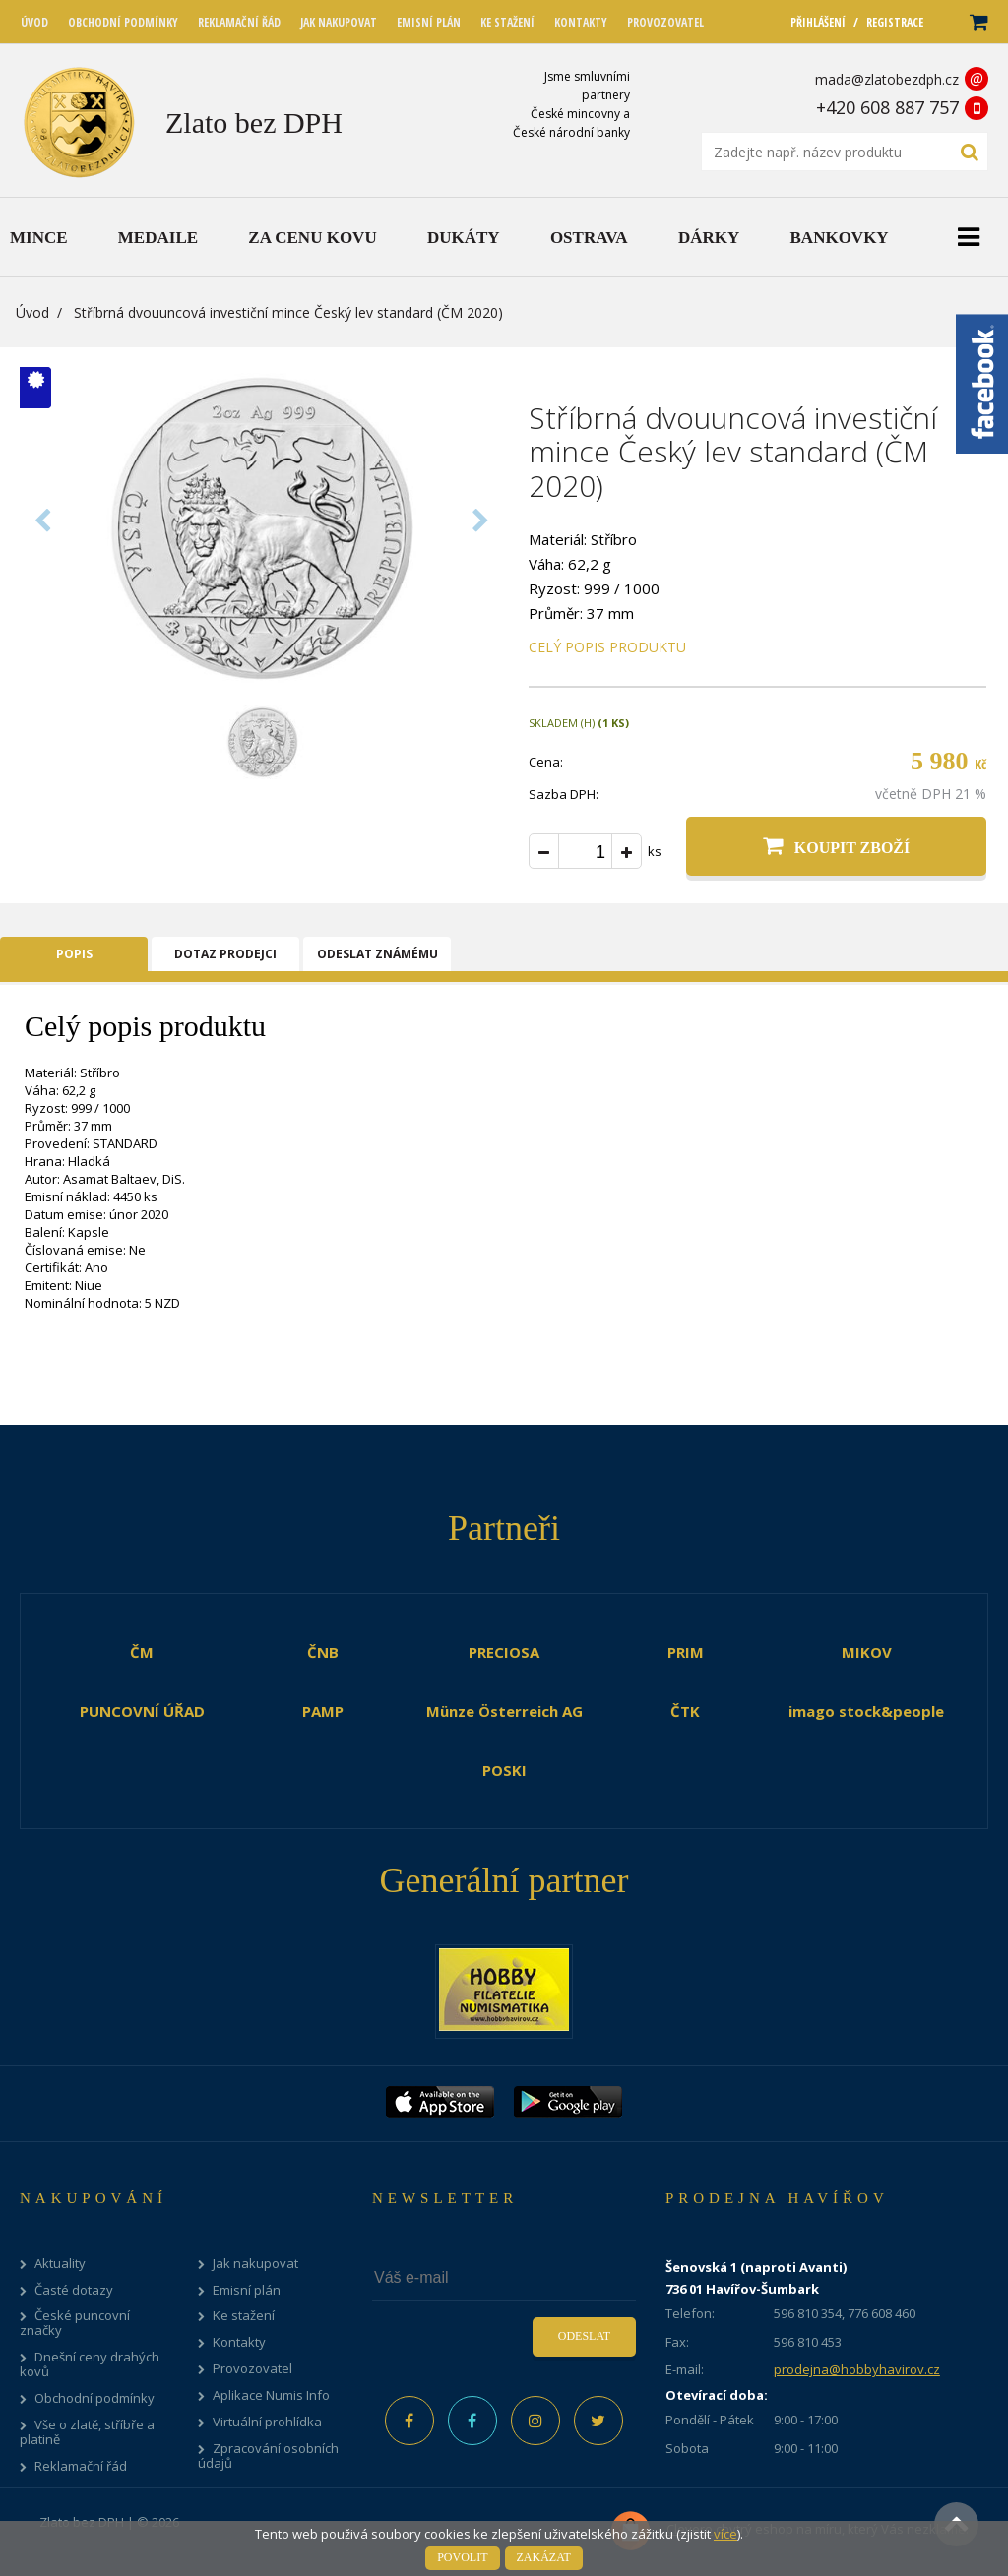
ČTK (685, 1711)
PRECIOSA (504, 1652)
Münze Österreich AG (504, 1711)
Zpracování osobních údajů (268, 2456)
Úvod (32, 312)
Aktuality (60, 2263)
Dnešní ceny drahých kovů (89, 2364)
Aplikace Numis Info (271, 2395)
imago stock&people (866, 1711)
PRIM (685, 1652)
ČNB (323, 1652)
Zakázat (544, 2557)
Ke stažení (244, 2315)
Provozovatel (252, 2368)
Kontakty (239, 2342)
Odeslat (584, 2336)
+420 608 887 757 (887, 107)
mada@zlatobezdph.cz (887, 79)
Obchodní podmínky (94, 2398)
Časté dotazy (73, 2290)
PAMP (323, 1711)
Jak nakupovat (255, 2263)
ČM (142, 1652)
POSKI (504, 1770)
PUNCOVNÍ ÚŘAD (142, 1711)
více (725, 2534)
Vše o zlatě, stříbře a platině (87, 2432)
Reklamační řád (80, 2466)
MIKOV (867, 1652)
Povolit (462, 2557)
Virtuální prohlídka (267, 2422)
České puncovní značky (75, 2323)
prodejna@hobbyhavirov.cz (857, 2369)
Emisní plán (247, 2290)
